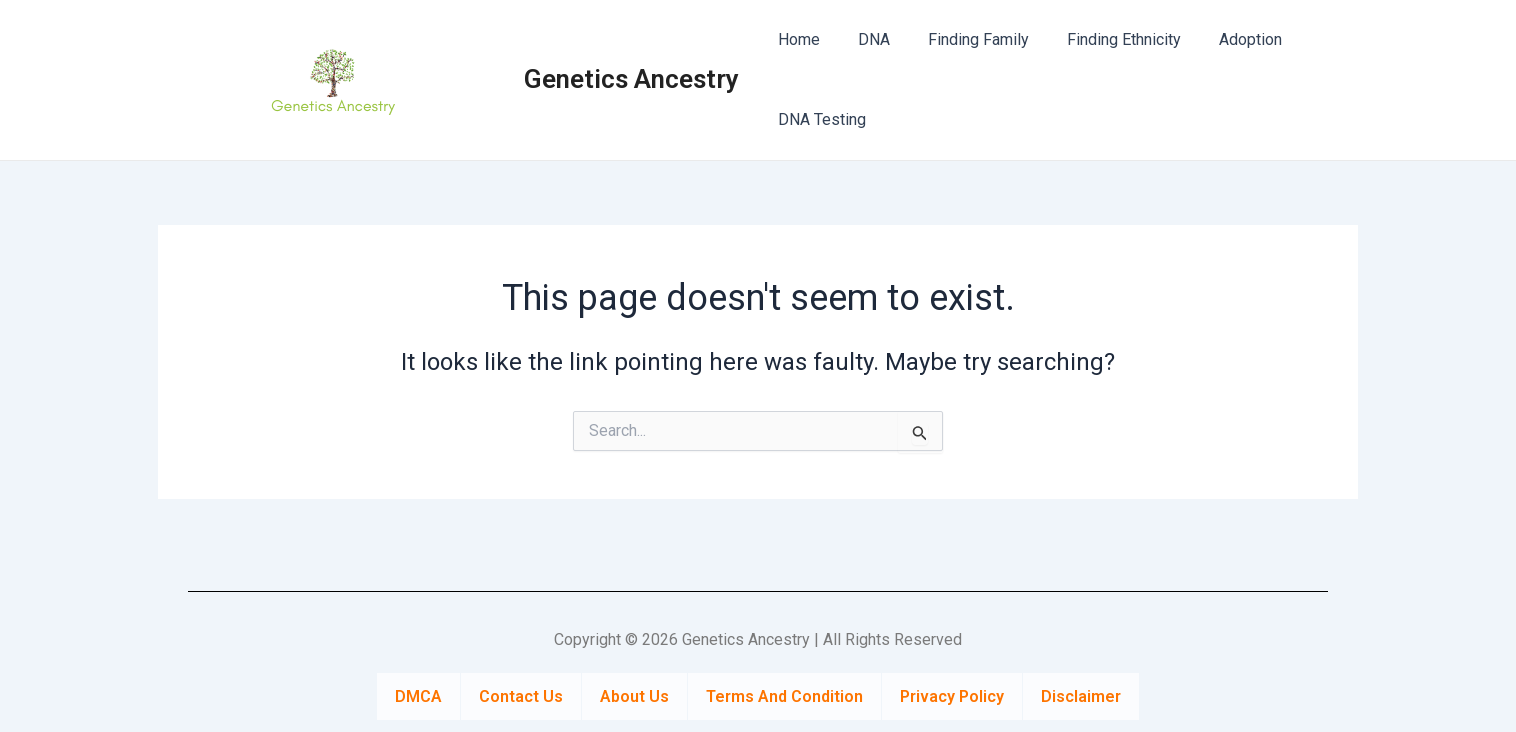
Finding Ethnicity (1103, 39)
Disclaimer (1081, 694)
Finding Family (963, 39)
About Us (634, 694)
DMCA (418, 694)
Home (796, 39)
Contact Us (521, 694)
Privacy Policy (952, 694)
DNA (865, 39)
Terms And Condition (784, 694)
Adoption (1223, 39)
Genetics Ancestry (631, 79)
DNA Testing (819, 119)
